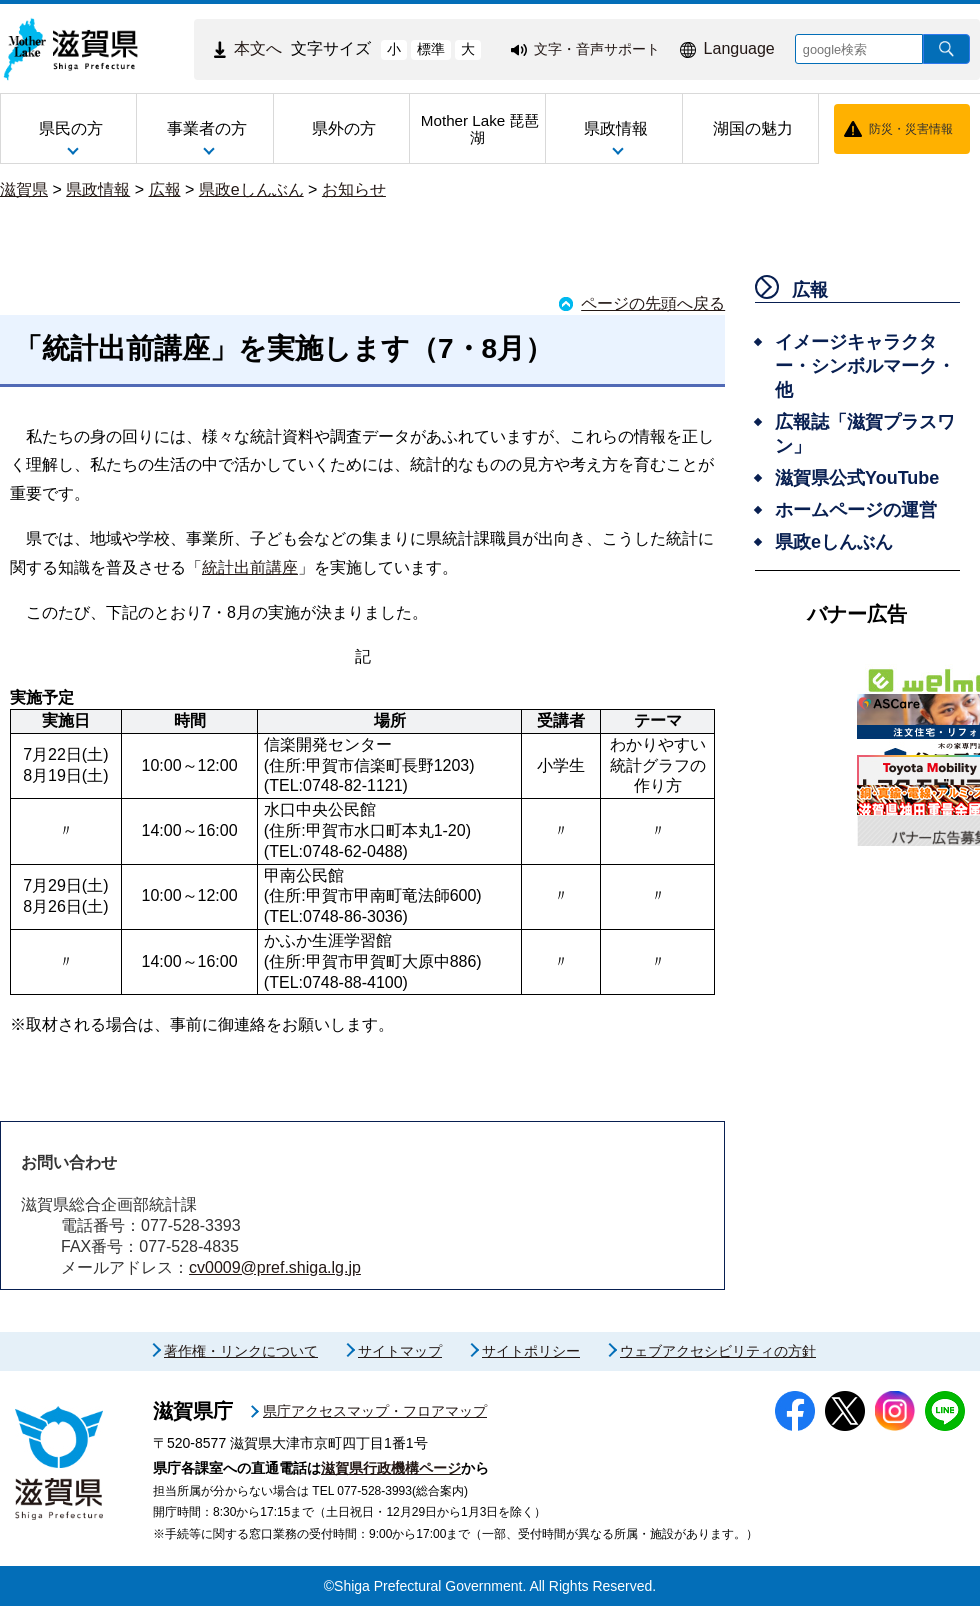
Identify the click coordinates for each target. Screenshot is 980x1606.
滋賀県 (24, 189)
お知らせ (354, 189)
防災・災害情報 (911, 129)
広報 (165, 189)
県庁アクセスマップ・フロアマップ (375, 1411)
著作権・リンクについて (241, 1351)
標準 (431, 49)
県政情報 (98, 189)
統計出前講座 (250, 567)
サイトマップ (400, 1351)
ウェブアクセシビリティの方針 (718, 1351)
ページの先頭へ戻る (653, 303)
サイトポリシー (531, 1351)
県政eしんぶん (251, 189)
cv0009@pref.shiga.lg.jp (275, 1267)
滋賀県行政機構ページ (391, 1468)
